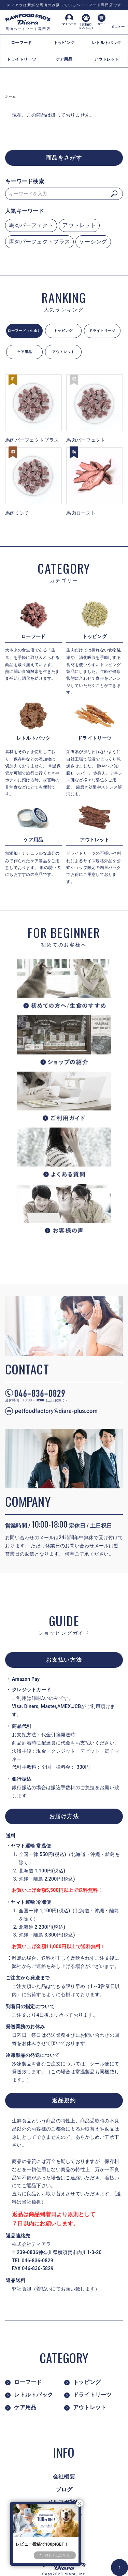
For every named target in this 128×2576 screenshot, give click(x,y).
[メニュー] (118, 17)
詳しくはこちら (57, 2555)
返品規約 (64, 2100)
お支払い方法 (64, 1660)
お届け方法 (64, 1816)
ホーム (10, 96)
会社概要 (64, 2476)
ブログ (64, 2489)
